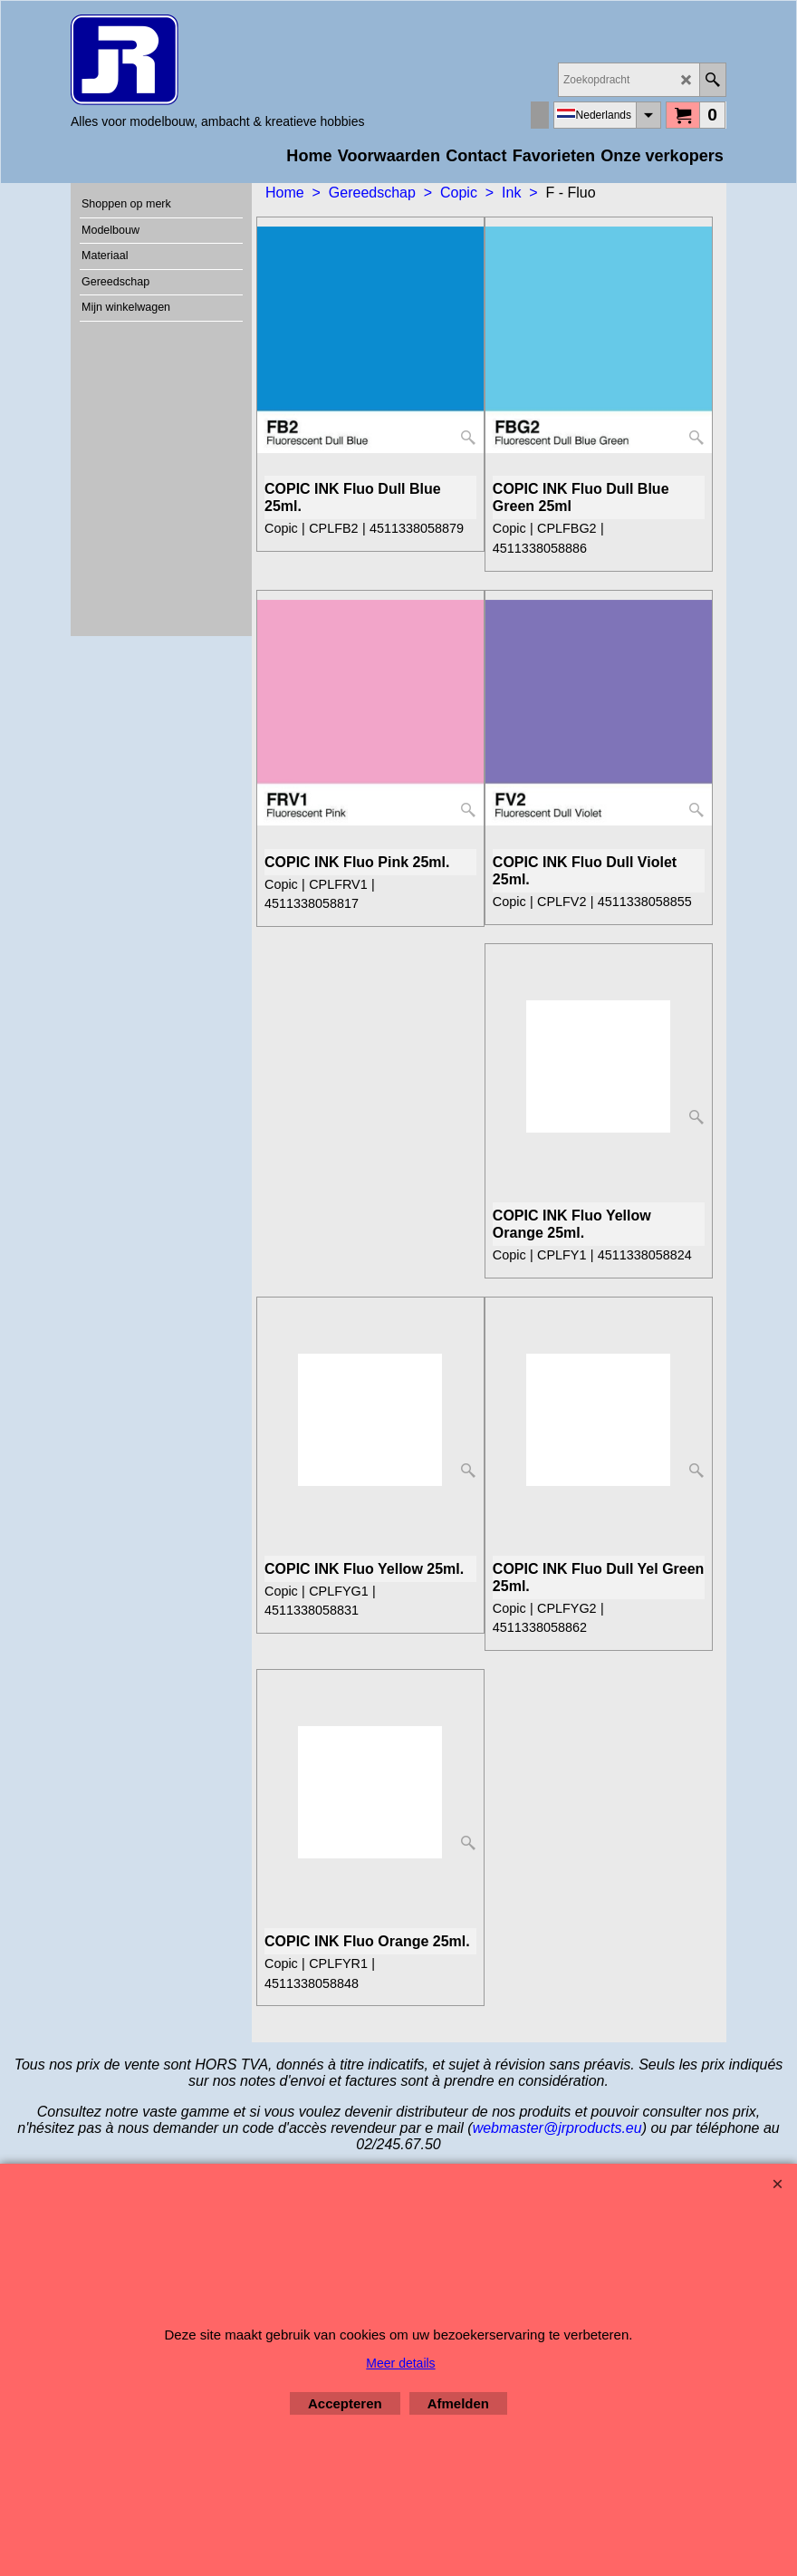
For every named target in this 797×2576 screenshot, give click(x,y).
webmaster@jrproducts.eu (557, 2128)
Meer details (400, 2363)
